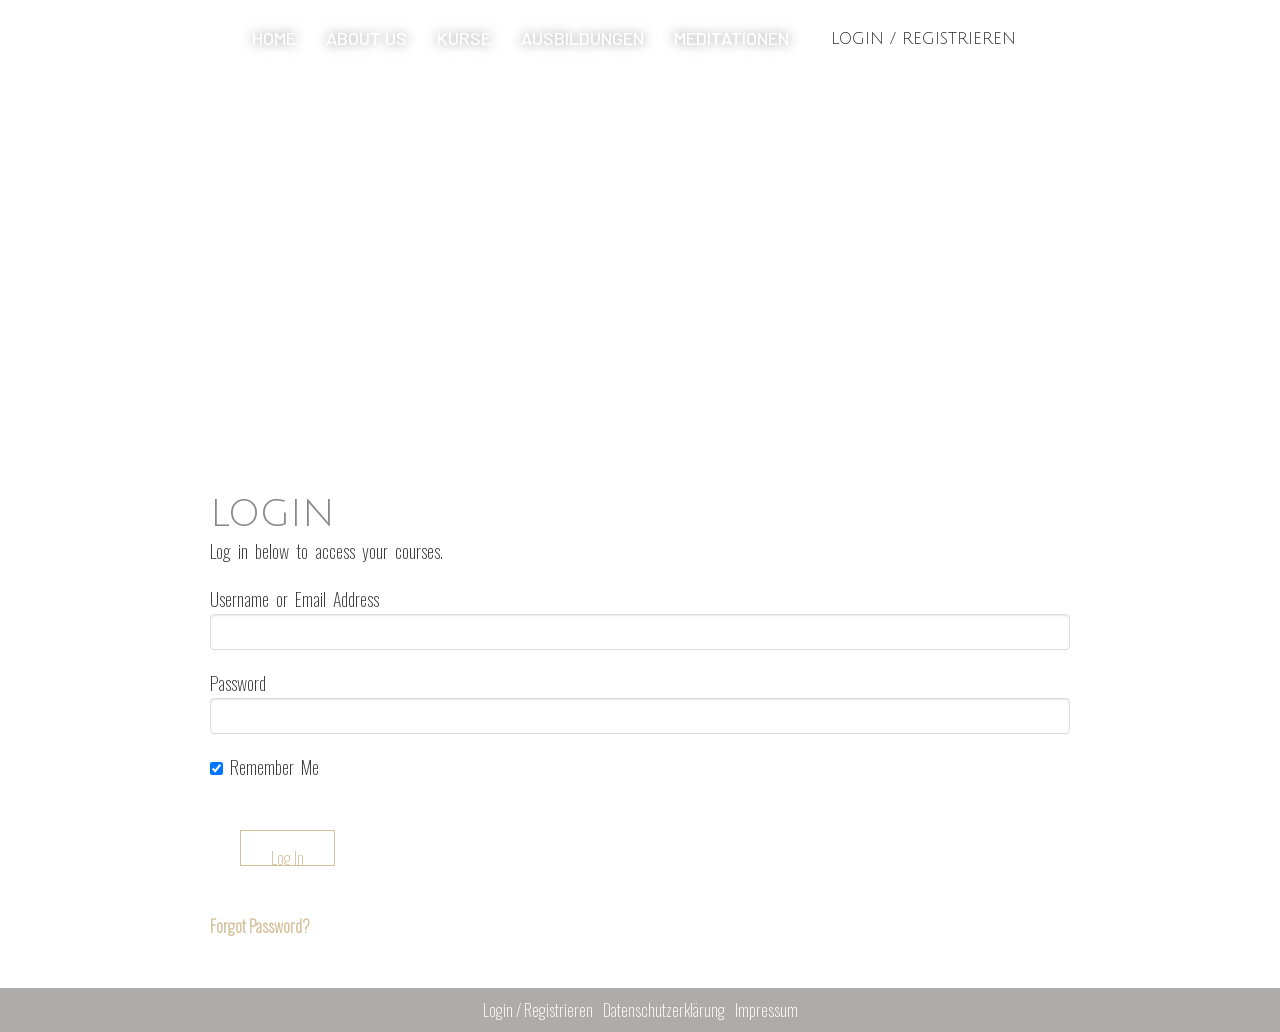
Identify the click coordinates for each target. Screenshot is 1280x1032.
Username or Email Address (294, 599)
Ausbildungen (582, 38)
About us (366, 38)
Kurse (464, 38)
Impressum (766, 1010)
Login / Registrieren (923, 39)
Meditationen (731, 38)
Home (274, 38)
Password (238, 683)
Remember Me (264, 767)
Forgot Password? (260, 926)
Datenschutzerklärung (664, 1010)
